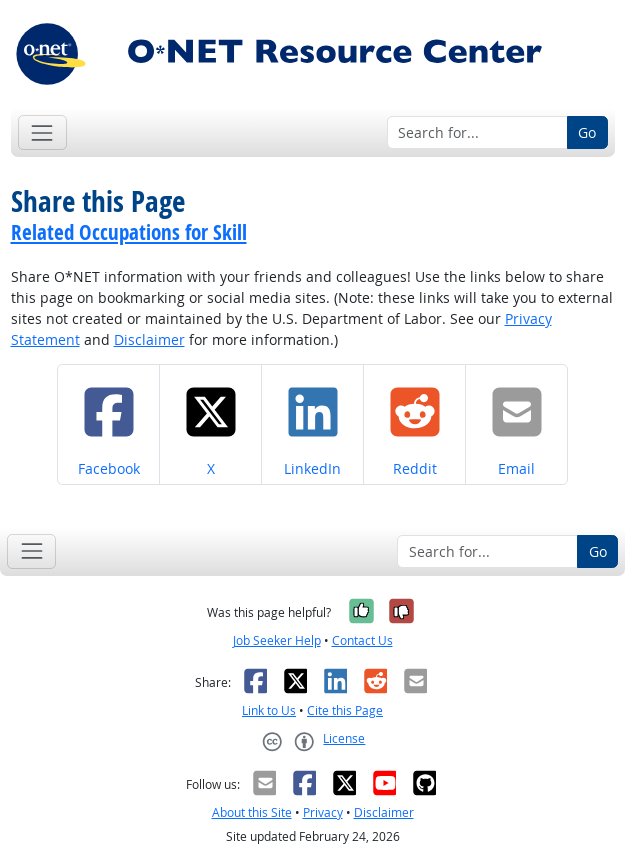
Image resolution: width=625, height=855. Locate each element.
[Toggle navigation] (42, 132)
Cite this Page (345, 710)
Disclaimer (149, 339)
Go (587, 132)
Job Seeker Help (277, 640)
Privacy (323, 812)
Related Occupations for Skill (129, 232)
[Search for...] (477, 133)
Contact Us (362, 640)
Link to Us (269, 710)
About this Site (252, 812)
